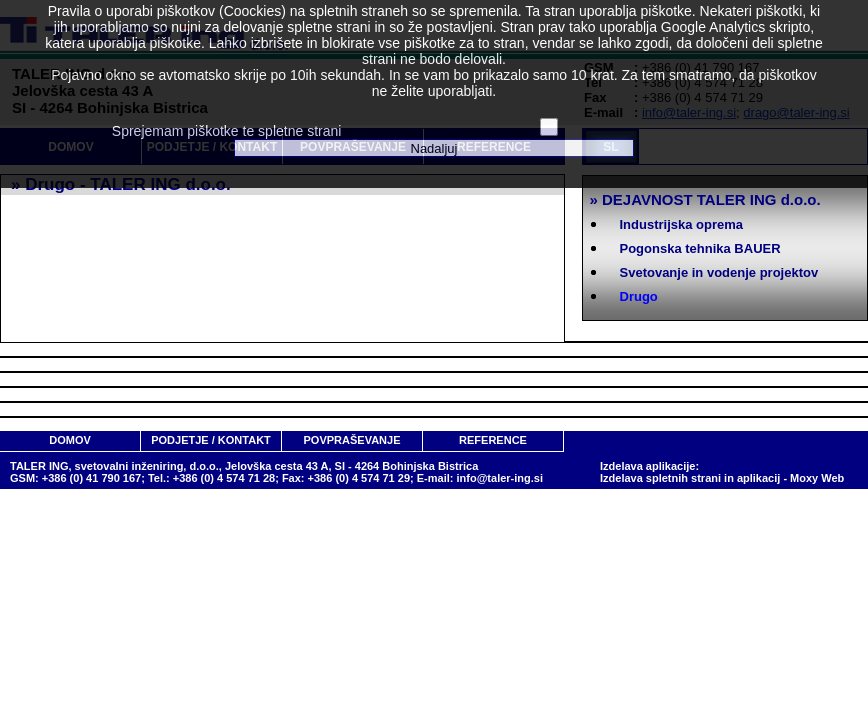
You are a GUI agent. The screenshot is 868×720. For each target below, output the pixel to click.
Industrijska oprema (682, 224)
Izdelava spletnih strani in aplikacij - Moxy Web (722, 478)
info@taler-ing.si (499, 478)
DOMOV (70, 440)
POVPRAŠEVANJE (352, 440)
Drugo (639, 296)
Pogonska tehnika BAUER (700, 248)
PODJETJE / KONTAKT (211, 440)
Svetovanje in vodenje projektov (719, 272)
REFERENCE (493, 440)
